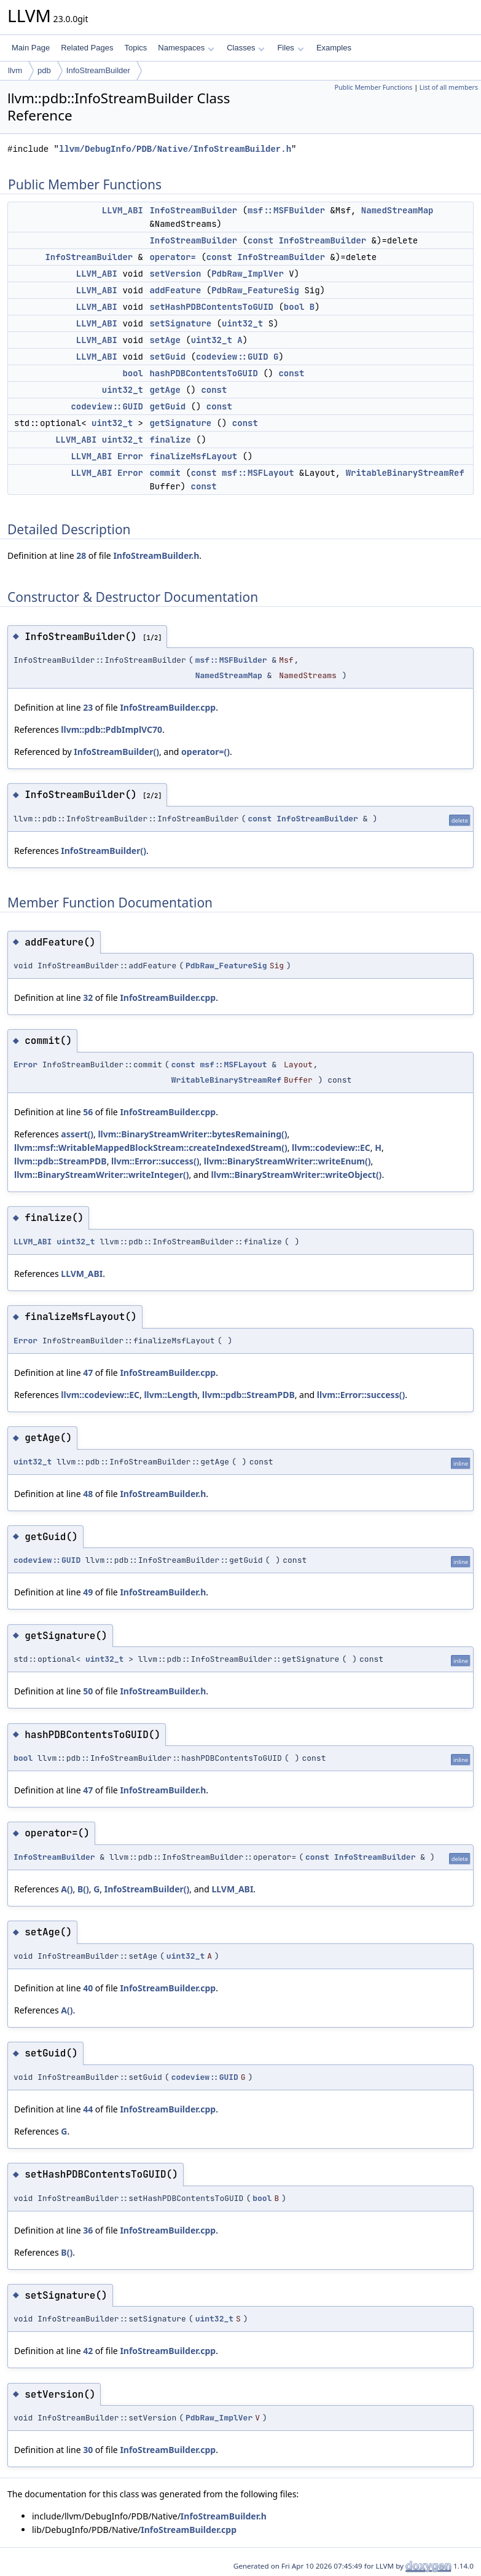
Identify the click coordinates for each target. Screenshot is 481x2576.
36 (88, 2230)
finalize (169, 439)
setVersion (175, 273)
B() (83, 1889)
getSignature (180, 423)
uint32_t (242, 323)
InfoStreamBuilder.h (156, 555)
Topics (135, 47)
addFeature (175, 290)
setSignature (180, 323)
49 (88, 1592)
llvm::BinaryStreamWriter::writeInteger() (101, 1174)
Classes (246, 47)
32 (88, 997)
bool (294, 306)
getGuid (167, 406)
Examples (333, 47)
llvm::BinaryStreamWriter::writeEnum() (287, 1161)
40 (88, 1988)
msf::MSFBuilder (286, 210)
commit (164, 472)
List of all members (449, 87)
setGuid (167, 356)
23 (88, 707)
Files (290, 47)
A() (66, 1889)
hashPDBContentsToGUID (203, 373)
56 (88, 1112)
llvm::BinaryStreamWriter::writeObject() (296, 1174)
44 (88, 2109)
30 (88, 2449)
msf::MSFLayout (258, 472)
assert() (77, 1134)
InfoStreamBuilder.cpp (168, 707)
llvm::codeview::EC (331, 1147)
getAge (164, 389)
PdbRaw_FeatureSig (255, 290)
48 (88, 1493)
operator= (172, 257)
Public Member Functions (373, 87)
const (260, 240)
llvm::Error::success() (155, 1161)
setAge (164, 340)
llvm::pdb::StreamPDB (60, 1161)
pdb (44, 70)
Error (130, 456)
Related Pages (87, 47)
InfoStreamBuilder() (116, 751)
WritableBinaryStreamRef (405, 472)
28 (81, 555)
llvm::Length (170, 1395)
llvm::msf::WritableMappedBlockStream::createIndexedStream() (150, 1147)
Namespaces (186, 47)
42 (88, 2351)
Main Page (31, 47)
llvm (15, 70)
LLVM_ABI (122, 210)
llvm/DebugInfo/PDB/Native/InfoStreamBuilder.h (175, 149)
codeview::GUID (232, 356)
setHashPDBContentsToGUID (211, 306)
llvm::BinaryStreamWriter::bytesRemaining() (192, 1134)
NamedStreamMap (397, 210)
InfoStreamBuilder (98, 70)
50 (88, 1691)
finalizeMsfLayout (193, 456)
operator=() (205, 751)
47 (88, 1372)
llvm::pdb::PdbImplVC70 (111, 729)
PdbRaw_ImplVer (247, 273)
